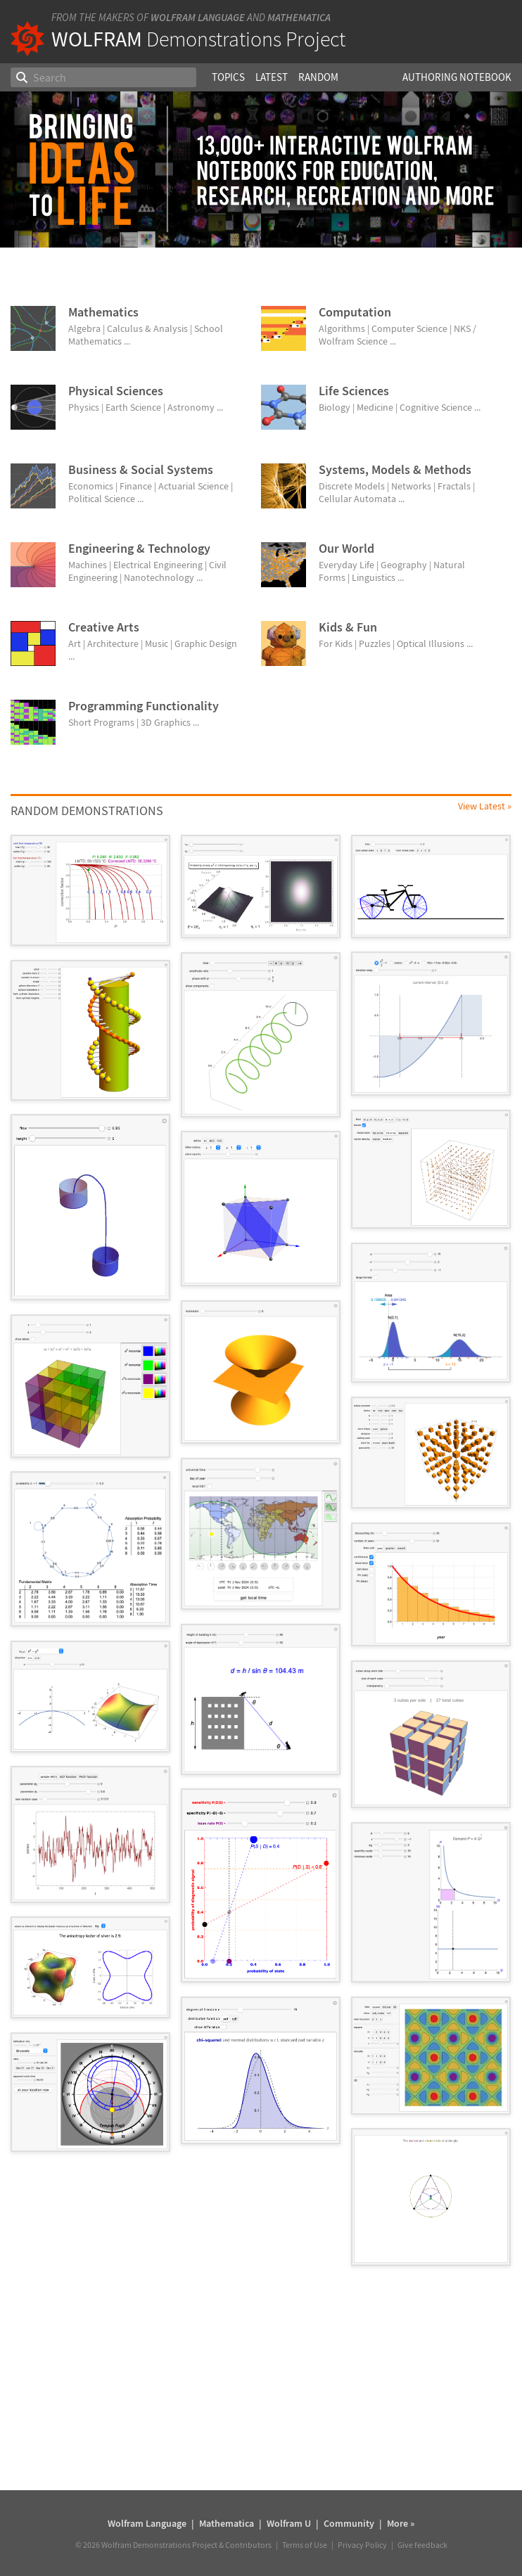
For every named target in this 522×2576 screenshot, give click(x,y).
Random (318, 77)
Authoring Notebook (456, 77)
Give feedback (422, 2544)
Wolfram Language (198, 17)
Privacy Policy (362, 2544)
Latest (271, 77)
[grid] (261, 1557)
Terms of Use (304, 2544)
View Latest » (484, 806)
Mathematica (299, 17)
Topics (228, 77)
